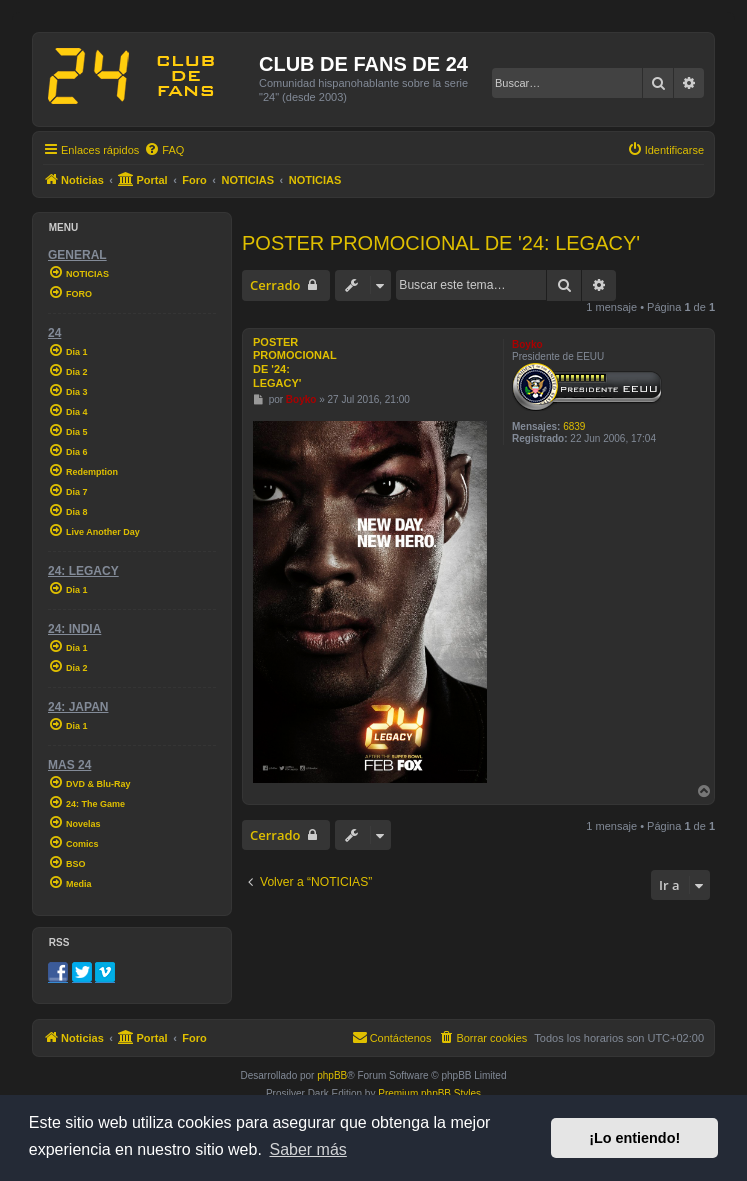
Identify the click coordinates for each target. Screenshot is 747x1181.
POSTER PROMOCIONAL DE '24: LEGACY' (441, 243)
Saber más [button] (307, 1149)
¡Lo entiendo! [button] (634, 1138)
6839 (574, 426)
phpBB (332, 1075)
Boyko (527, 344)
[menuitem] (164, 150)
